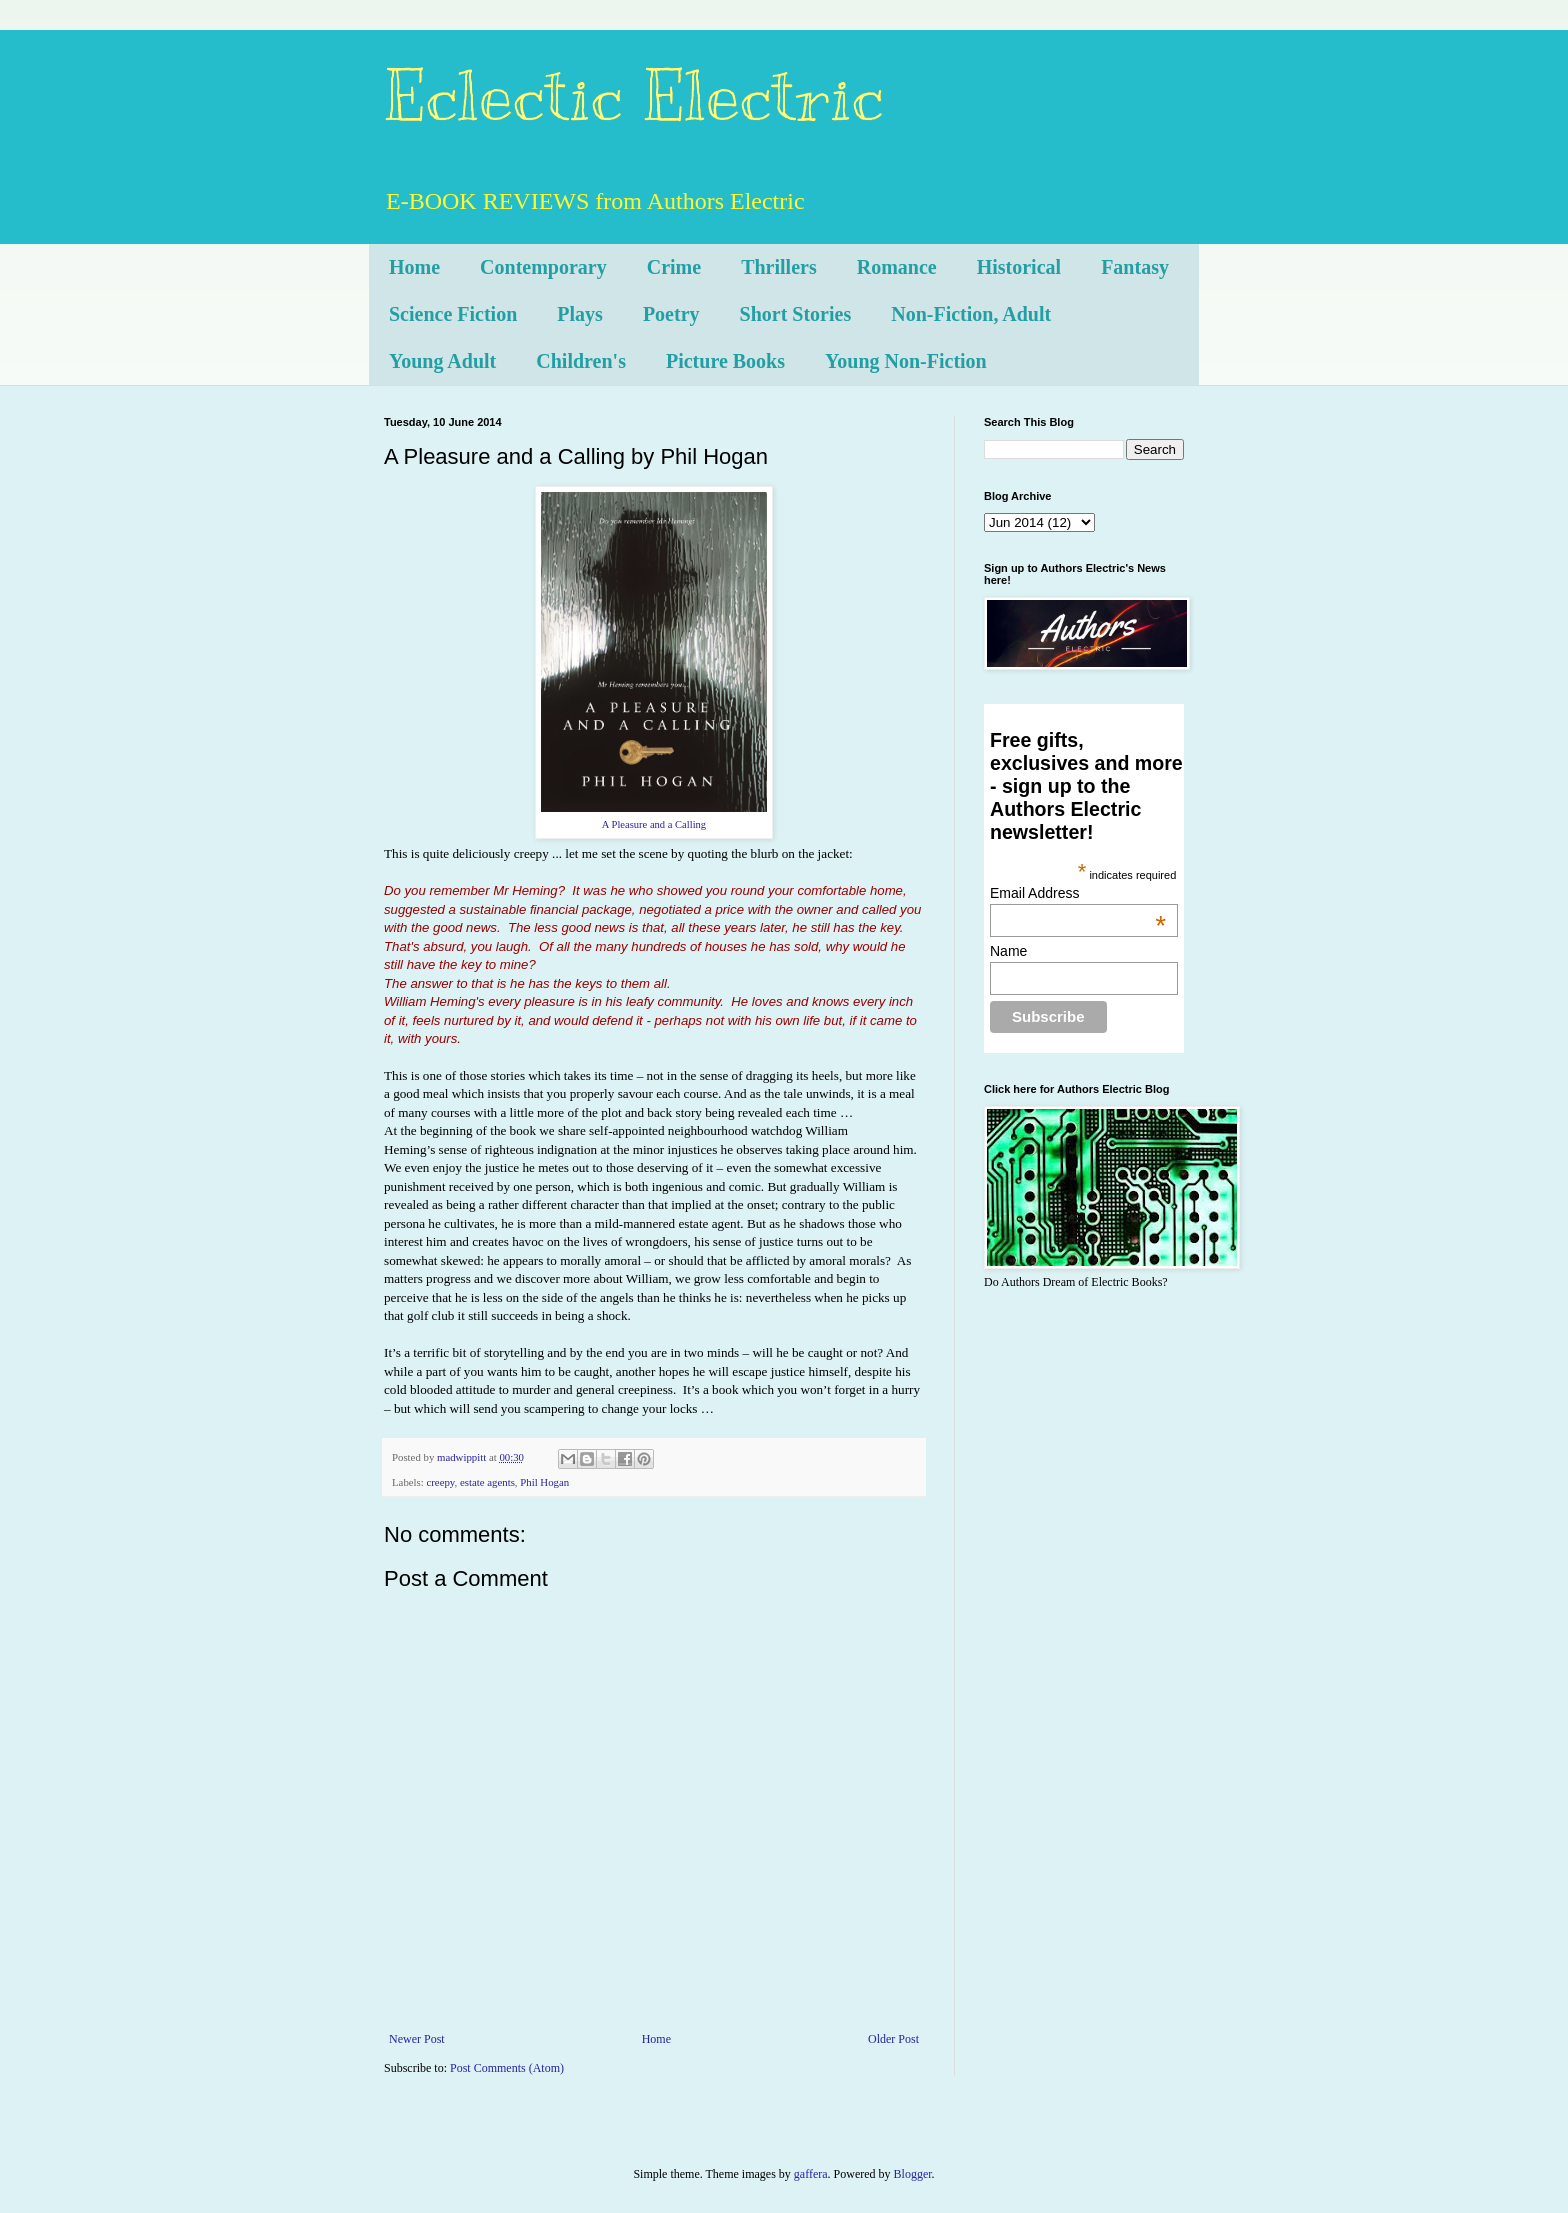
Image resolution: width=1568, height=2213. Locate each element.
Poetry (671, 314)
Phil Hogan (544, 1482)
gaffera (811, 2174)
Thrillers (779, 267)
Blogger (913, 2174)
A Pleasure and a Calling (654, 824)
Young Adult (442, 361)
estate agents (487, 1482)
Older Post (893, 2039)
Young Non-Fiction (906, 361)
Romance (897, 267)
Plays (580, 314)
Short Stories (796, 314)
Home (414, 267)
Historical (1019, 267)
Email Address (1078, 893)
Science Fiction (453, 314)
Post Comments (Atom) (507, 2068)
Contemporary (543, 267)
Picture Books (725, 361)
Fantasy (1135, 267)
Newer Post (417, 2039)
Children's (581, 361)
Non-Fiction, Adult (971, 314)
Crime (674, 267)
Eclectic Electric (634, 96)
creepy (440, 1482)
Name (1008, 951)
